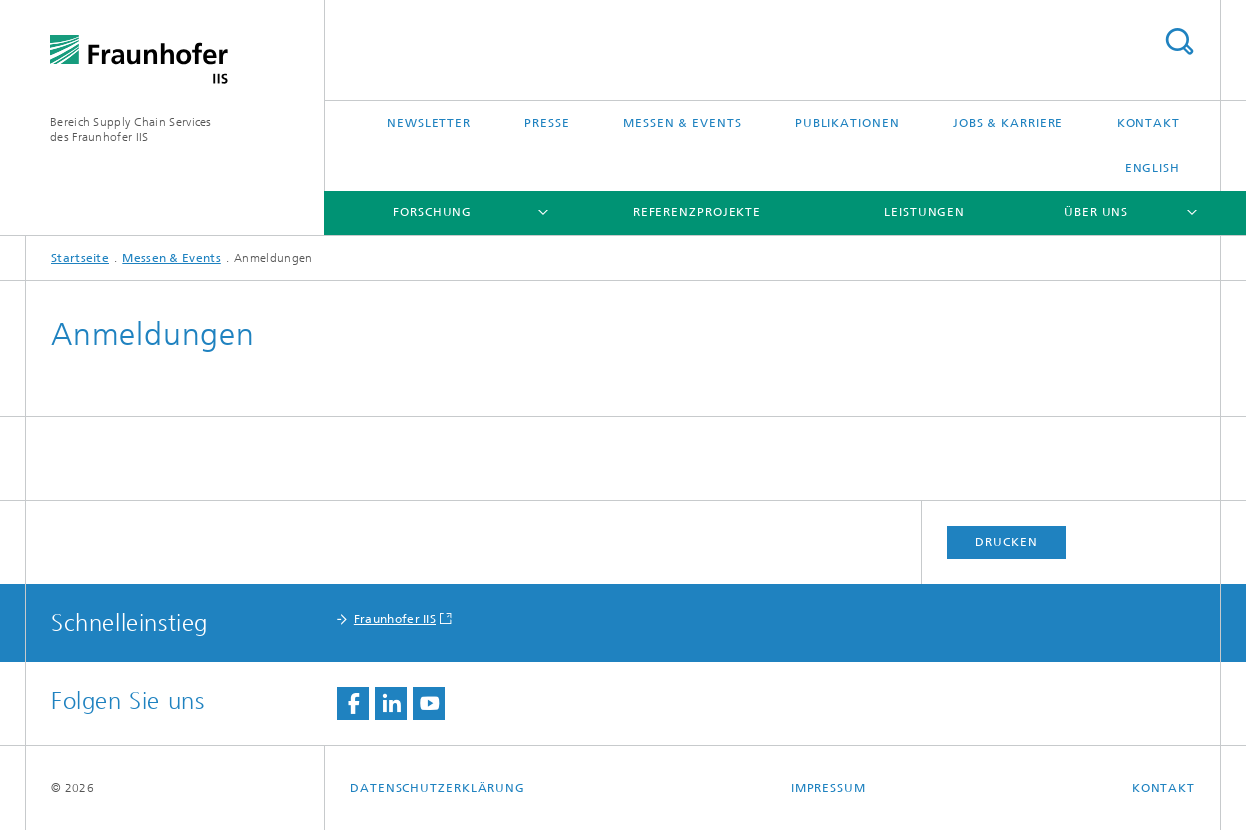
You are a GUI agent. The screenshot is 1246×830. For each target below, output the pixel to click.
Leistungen (924, 212)
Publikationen (847, 123)
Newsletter (429, 123)
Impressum (828, 788)
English (1152, 168)
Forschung (432, 212)
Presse (546, 123)
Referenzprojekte (697, 212)
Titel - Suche (1179, 41)
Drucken (1006, 542)
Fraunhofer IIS (395, 619)
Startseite (80, 258)
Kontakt (1148, 123)
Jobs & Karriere (1008, 123)
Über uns (1096, 212)
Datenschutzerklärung (437, 788)
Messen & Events (682, 123)
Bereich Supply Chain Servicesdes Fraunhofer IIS (131, 129)
